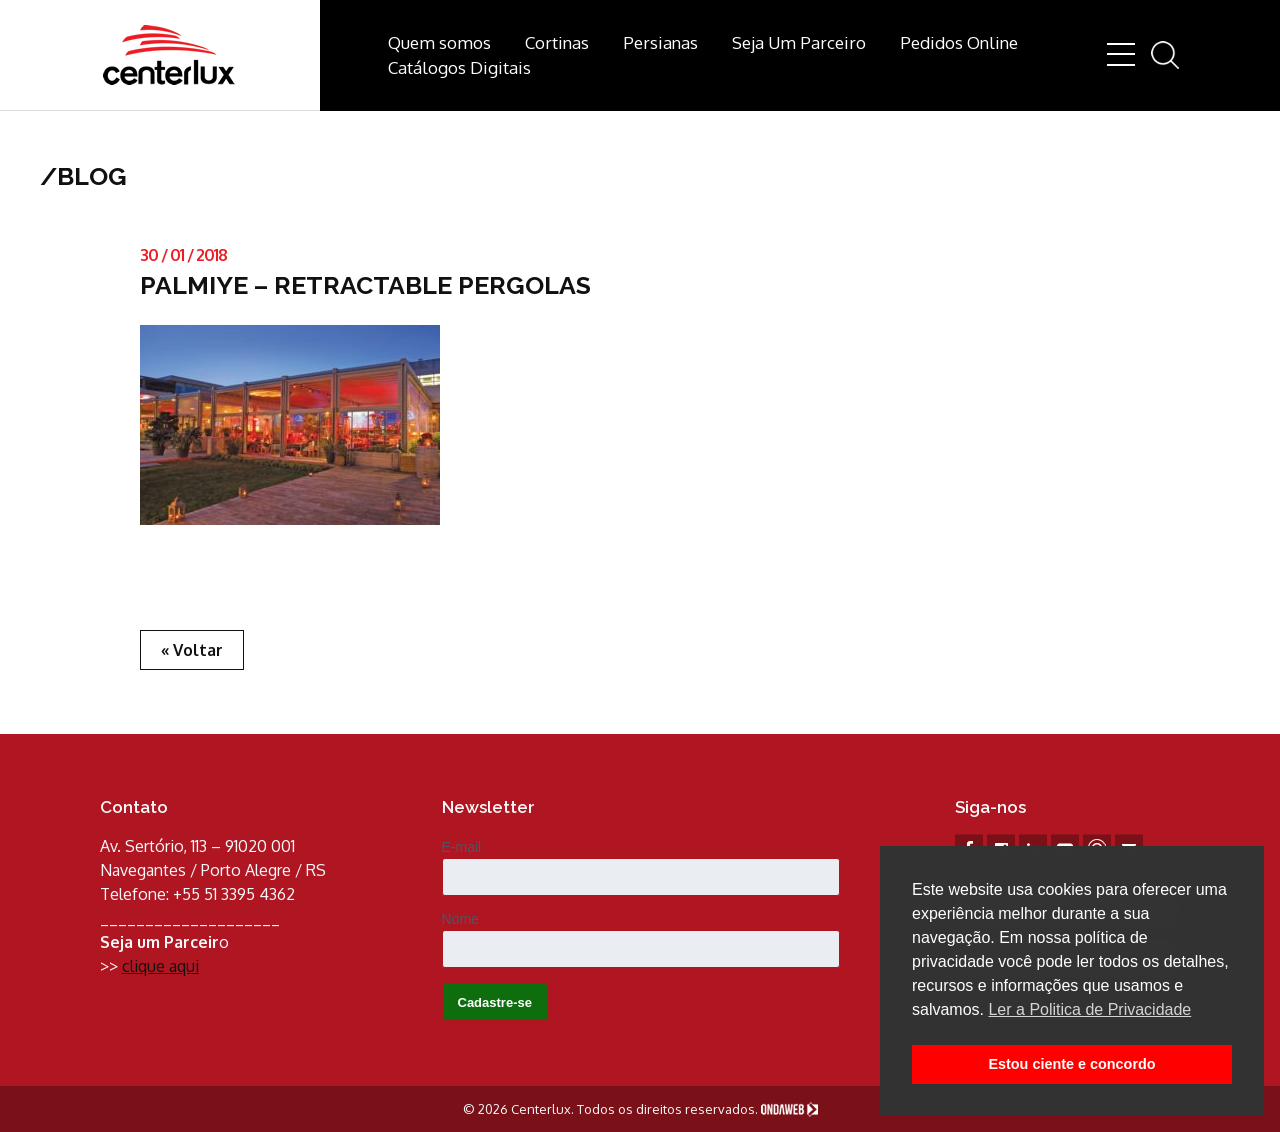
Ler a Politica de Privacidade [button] (1089, 1009)
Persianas (660, 42)
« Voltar (192, 650)
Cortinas (557, 42)
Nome (460, 919)
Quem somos (439, 42)
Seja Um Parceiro (799, 42)
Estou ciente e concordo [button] (1071, 1064)
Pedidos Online (959, 42)
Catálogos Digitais (459, 67)
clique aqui (160, 966)
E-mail (462, 847)
